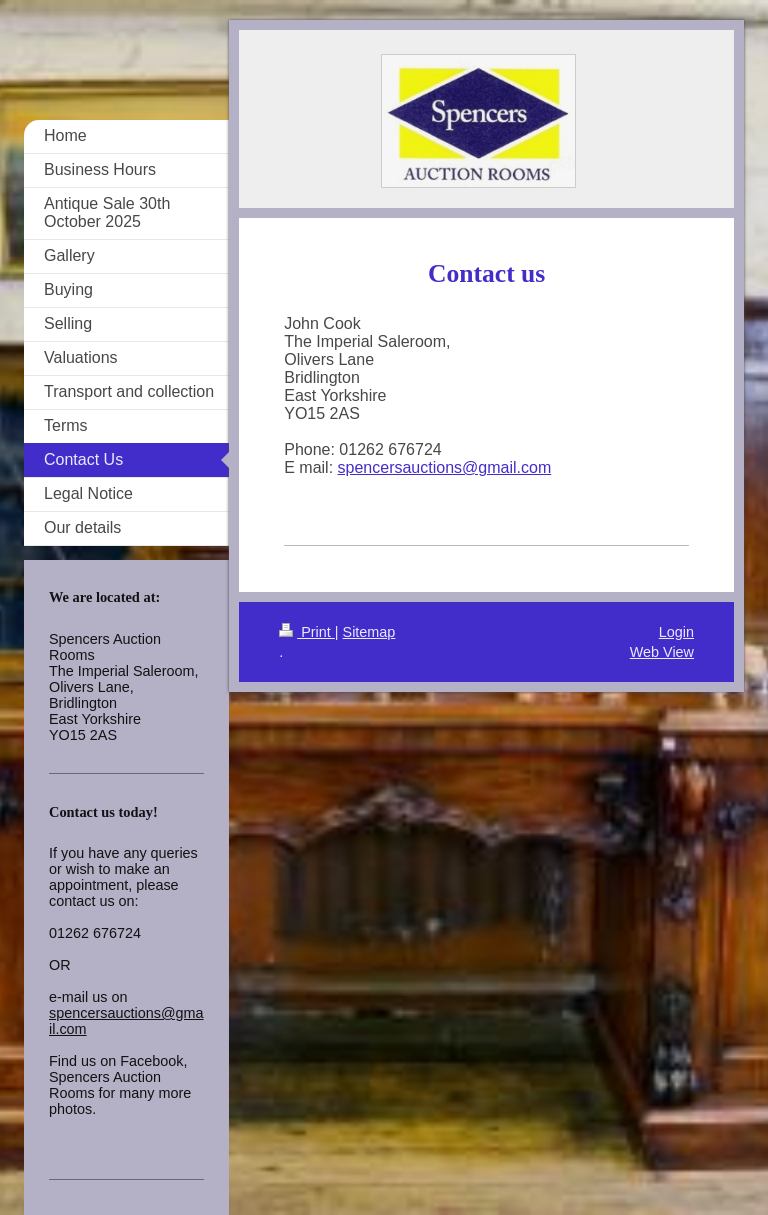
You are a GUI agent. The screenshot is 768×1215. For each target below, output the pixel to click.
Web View (662, 652)
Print (307, 632)
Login (676, 632)
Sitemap (369, 632)
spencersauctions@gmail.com (445, 467)
